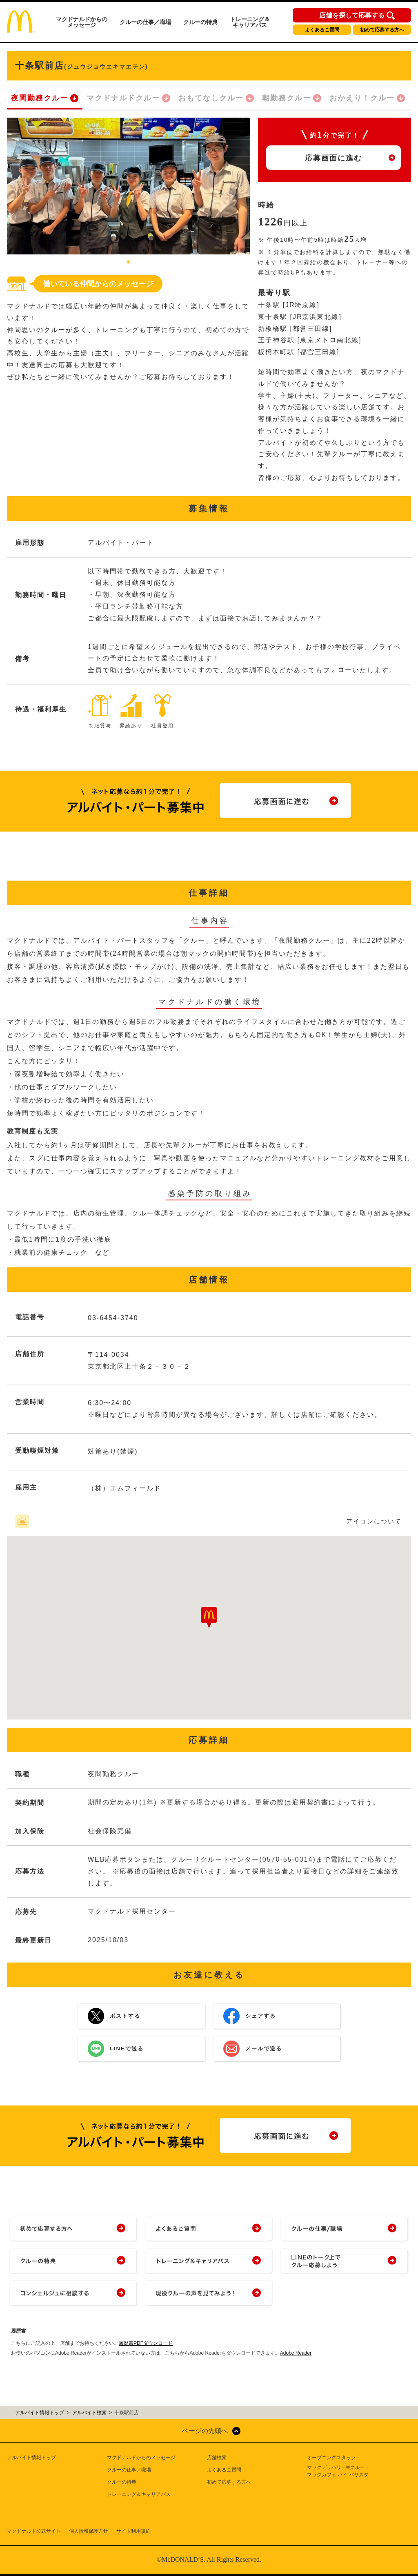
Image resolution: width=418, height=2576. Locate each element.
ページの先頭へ (205, 2430)
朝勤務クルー (286, 98)
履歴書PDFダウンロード (146, 2343)
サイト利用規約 (133, 2531)
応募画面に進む (333, 158)
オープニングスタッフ (331, 2457)
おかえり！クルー (362, 98)
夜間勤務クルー (39, 98)
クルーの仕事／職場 (145, 22)
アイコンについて (374, 1521)
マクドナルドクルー (123, 98)
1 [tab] (129, 263)
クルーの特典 (200, 22)
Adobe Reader (295, 2353)
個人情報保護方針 (88, 2531)
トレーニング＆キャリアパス (250, 22)
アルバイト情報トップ (31, 2457)
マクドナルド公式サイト (34, 2531)
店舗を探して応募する (352, 15)
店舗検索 (217, 2457)
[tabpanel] (128, 186)
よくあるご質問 (322, 29)
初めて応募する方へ (382, 29)
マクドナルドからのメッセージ (81, 22)
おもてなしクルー (211, 98)
